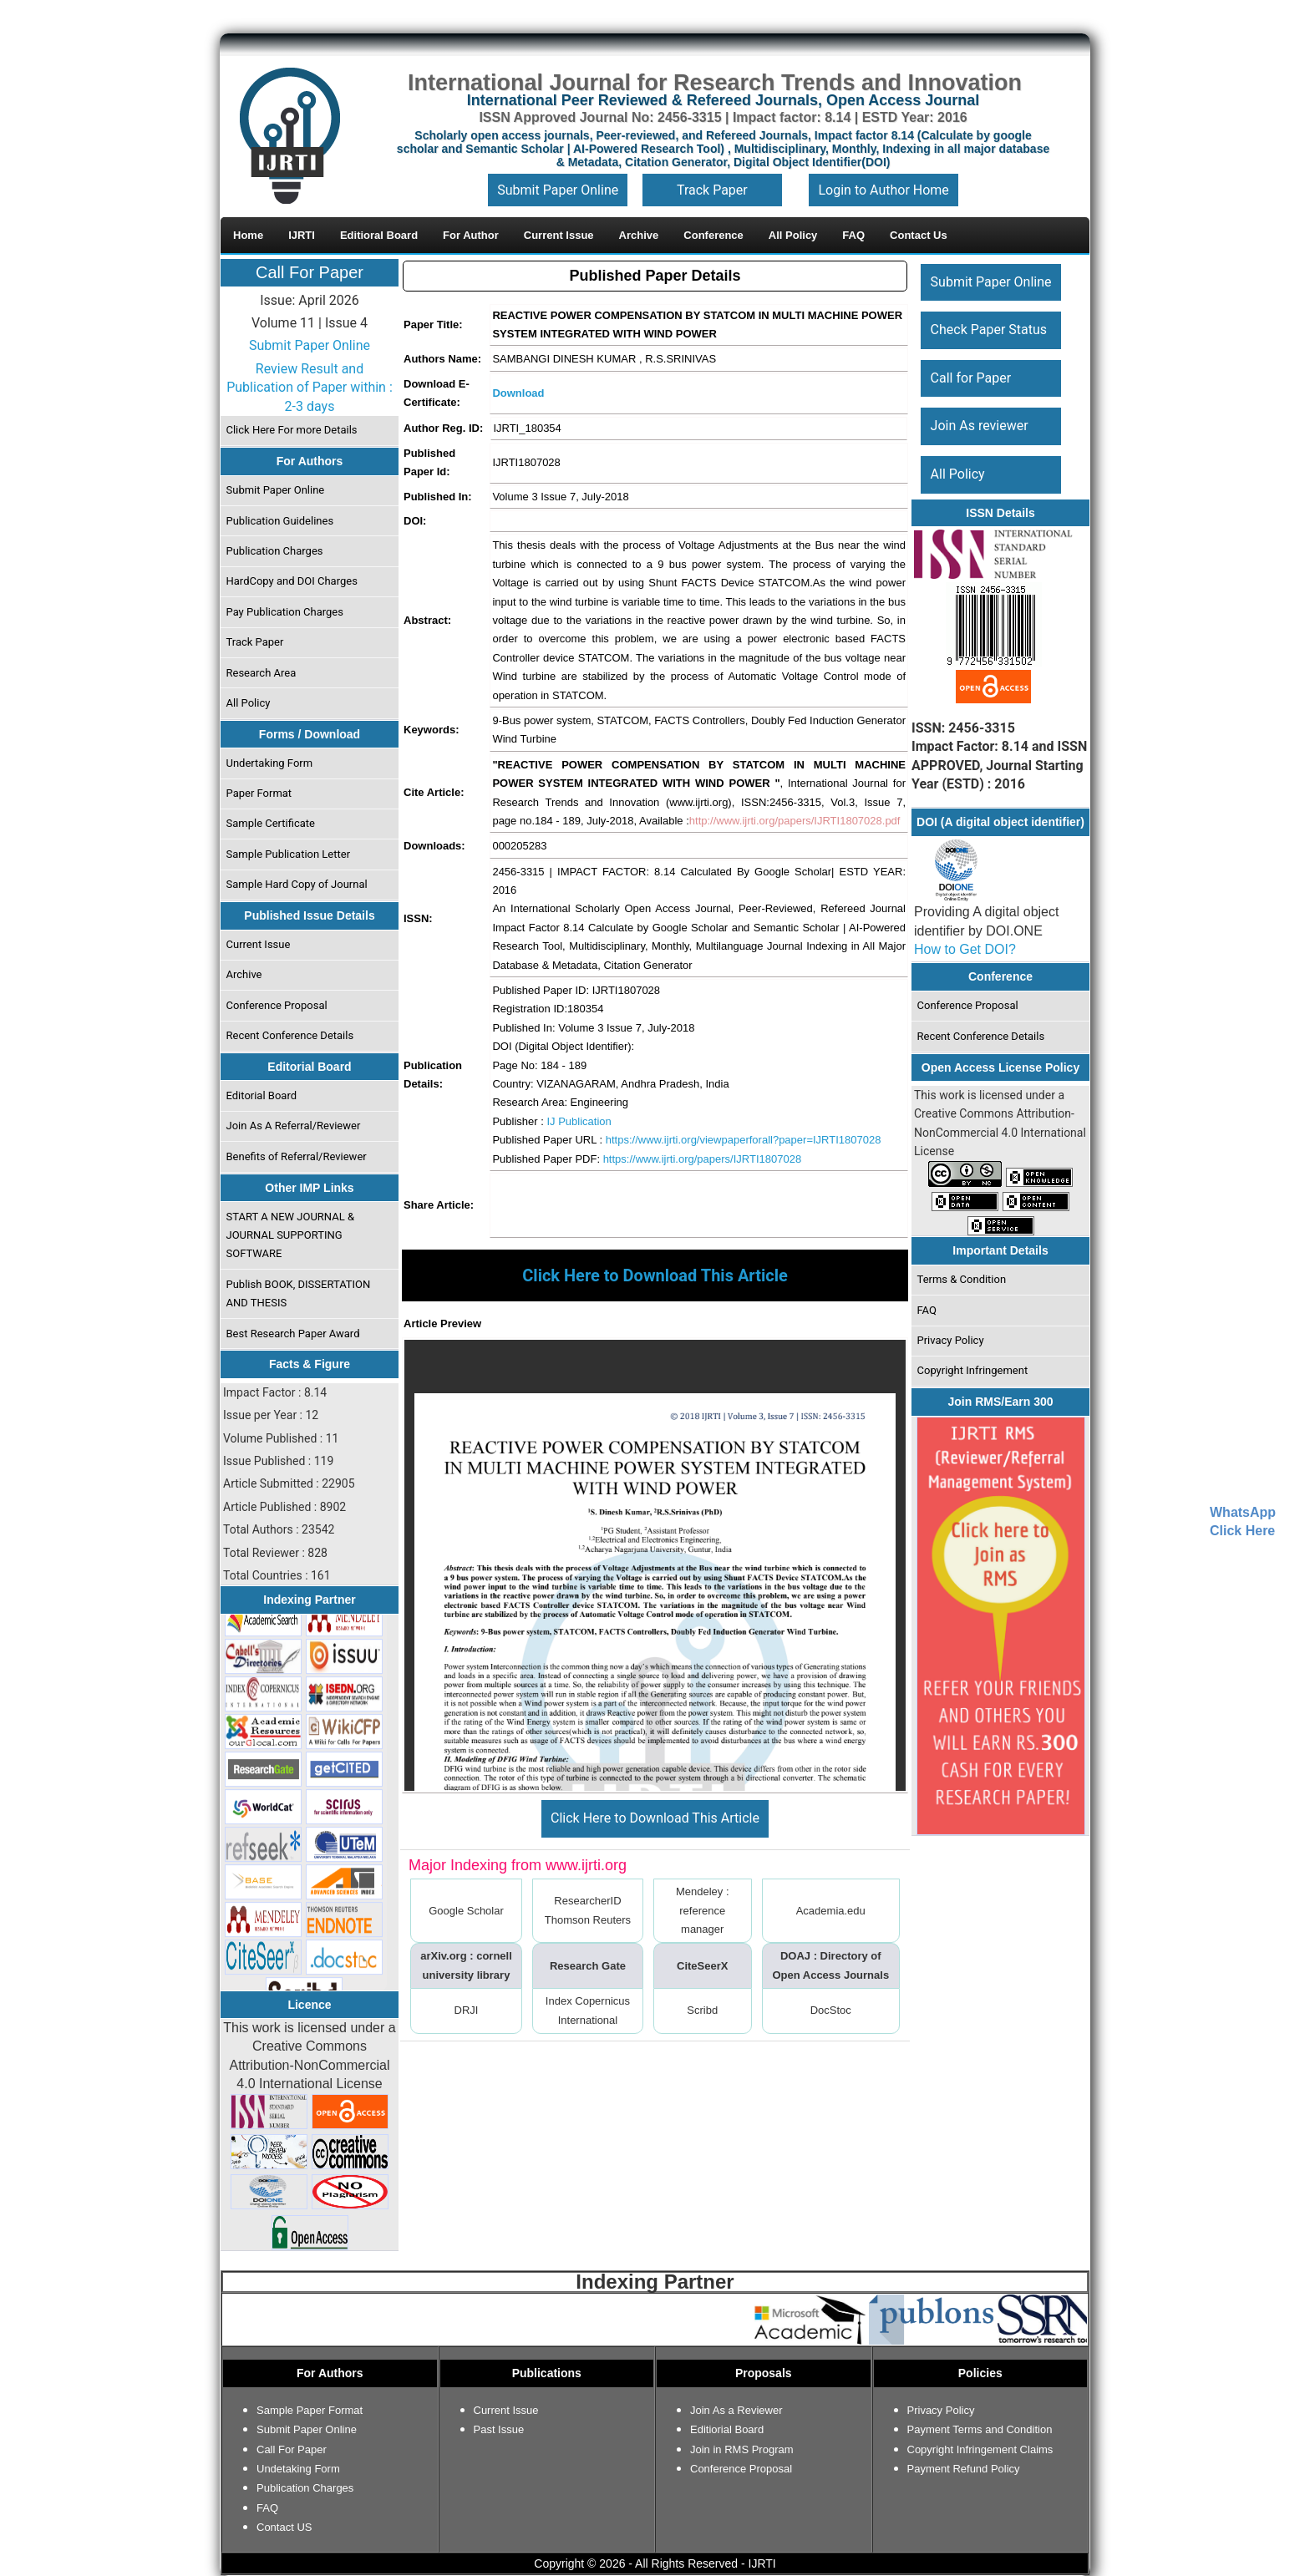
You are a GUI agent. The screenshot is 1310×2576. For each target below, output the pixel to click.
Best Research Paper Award (293, 1333)
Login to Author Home (883, 190)
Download (518, 393)
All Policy (248, 703)
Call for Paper (971, 378)
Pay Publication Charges (284, 612)
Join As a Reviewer (736, 2410)
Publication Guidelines (280, 521)
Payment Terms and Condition (980, 2429)
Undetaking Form (298, 2468)
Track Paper (712, 190)
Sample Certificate (271, 823)
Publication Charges (274, 551)
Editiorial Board (727, 2429)
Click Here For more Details (292, 429)
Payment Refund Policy (963, 2468)
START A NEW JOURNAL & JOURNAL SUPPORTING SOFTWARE (290, 1235)
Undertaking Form (269, 763)
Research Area (261, 673)
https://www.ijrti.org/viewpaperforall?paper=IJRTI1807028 (743, 1139)
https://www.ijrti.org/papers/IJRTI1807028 (702, 1159)
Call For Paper (309, 272)
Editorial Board (261, 1095)
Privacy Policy (950, 1340)
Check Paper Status (989, 329)
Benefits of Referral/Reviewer (296, 1156)
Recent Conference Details (290, 1035)
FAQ (927, 1310)
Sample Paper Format (309, 2410)
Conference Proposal (277, 1005)
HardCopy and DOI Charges (292, 581)
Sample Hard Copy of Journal (297, 884)
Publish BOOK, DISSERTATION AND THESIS (298, 1293)
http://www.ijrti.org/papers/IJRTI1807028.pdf (795, 820)
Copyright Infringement (972, 1370)
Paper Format (259, 793)
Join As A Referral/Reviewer (293, 1125)
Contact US (284, 2527)
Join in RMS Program (742, 2449)
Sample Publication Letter (288, 854)
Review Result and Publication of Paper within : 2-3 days (309, 387)
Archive (244, 974)
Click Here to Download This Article (655, 1818)
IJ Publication (578, 1121)
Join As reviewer (979, 426)
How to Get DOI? (965, 949)
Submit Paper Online (557, 190)
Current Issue (258, 944)
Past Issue (499, 2429)
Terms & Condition (962, 1279)
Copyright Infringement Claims (980, 2449)
